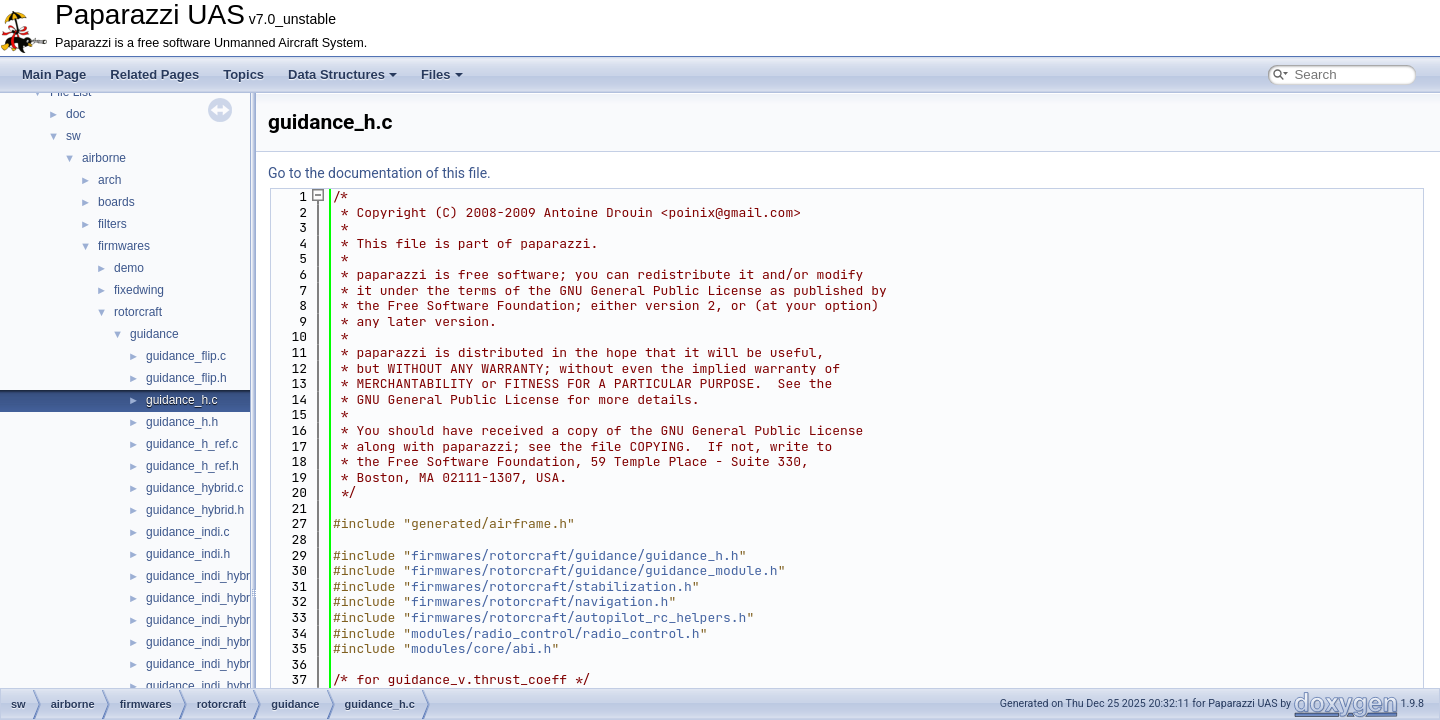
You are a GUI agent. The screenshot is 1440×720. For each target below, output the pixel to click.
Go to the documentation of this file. (379, 173)
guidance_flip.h (186, 378)
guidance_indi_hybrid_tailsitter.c (231, 664)
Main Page (54, 74)
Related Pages (154, 74)
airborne (104, 158)
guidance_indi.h (188, 554)
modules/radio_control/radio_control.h (555, 633)
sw (73, 136)
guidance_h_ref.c (192, 444)
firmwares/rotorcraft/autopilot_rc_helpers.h (578, 617)
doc (75, 114)
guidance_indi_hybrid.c (207, 576)
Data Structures (342, 74)
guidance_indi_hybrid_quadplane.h (239, 642)
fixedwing (139, 290)
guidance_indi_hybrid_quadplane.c (238, 620)
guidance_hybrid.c (194, 488)
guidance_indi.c (187, 532)
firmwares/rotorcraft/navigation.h (539, 601)
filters (112, 224)
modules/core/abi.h (481, 648)
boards (116, 202)
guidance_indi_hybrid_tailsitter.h (231, 686)
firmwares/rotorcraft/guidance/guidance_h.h (575, 555)
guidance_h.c (181, 400)
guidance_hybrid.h (195, 510)
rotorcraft (138, 312)
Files (442, 74)
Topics (243, 74)
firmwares (124, 246)
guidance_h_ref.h (192, 466)
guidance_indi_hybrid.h (207, 598)
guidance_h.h (182, 422)
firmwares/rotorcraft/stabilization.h (551, 586)
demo (129, 268)
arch (109, 180)
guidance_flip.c (186, 356)
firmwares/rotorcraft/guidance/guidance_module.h (594, 570)
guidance (154, 334)
